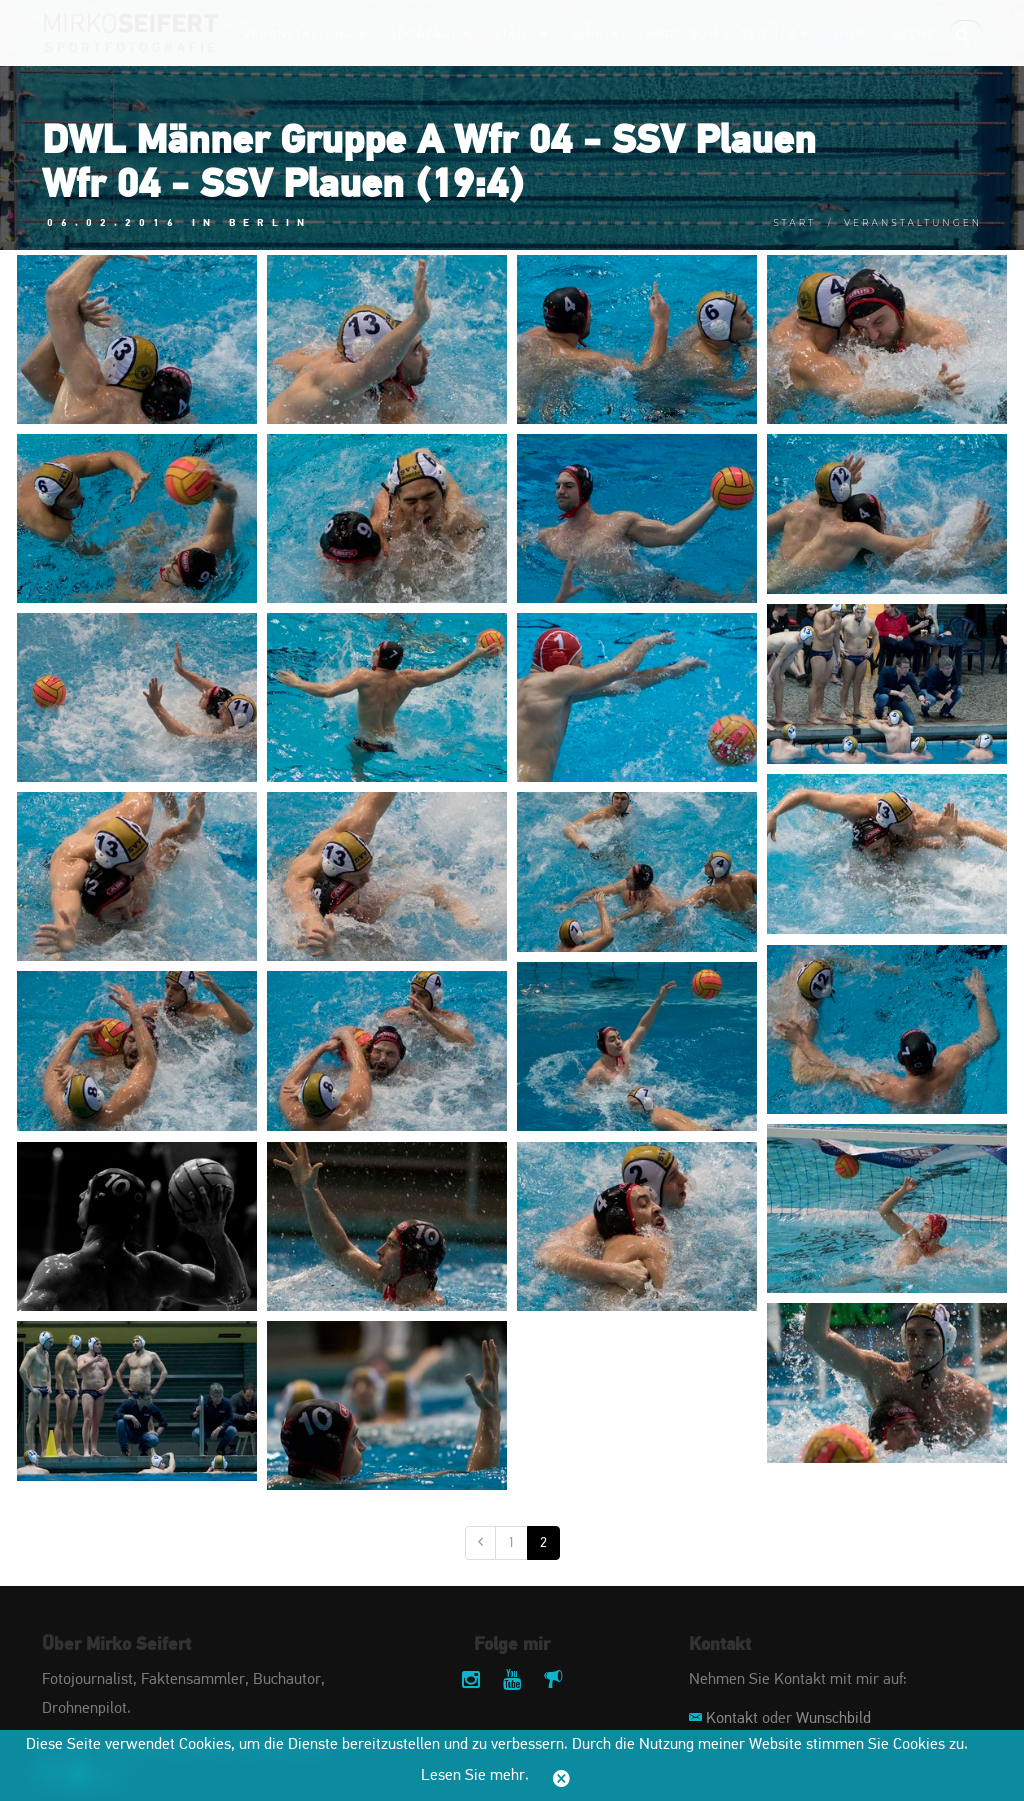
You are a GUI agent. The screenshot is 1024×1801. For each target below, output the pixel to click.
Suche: (915, 34)
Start (794, 222)
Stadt (521, 34)
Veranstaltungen (913, 222)
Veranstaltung (305, 34)
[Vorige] (480, 1543)
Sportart (431, 34)
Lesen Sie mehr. (475, 1776)
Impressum (680, 34)
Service (775, 34)
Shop (850, 34)
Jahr (594, 34)
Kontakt (732, 1719)
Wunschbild (833, 1719)
